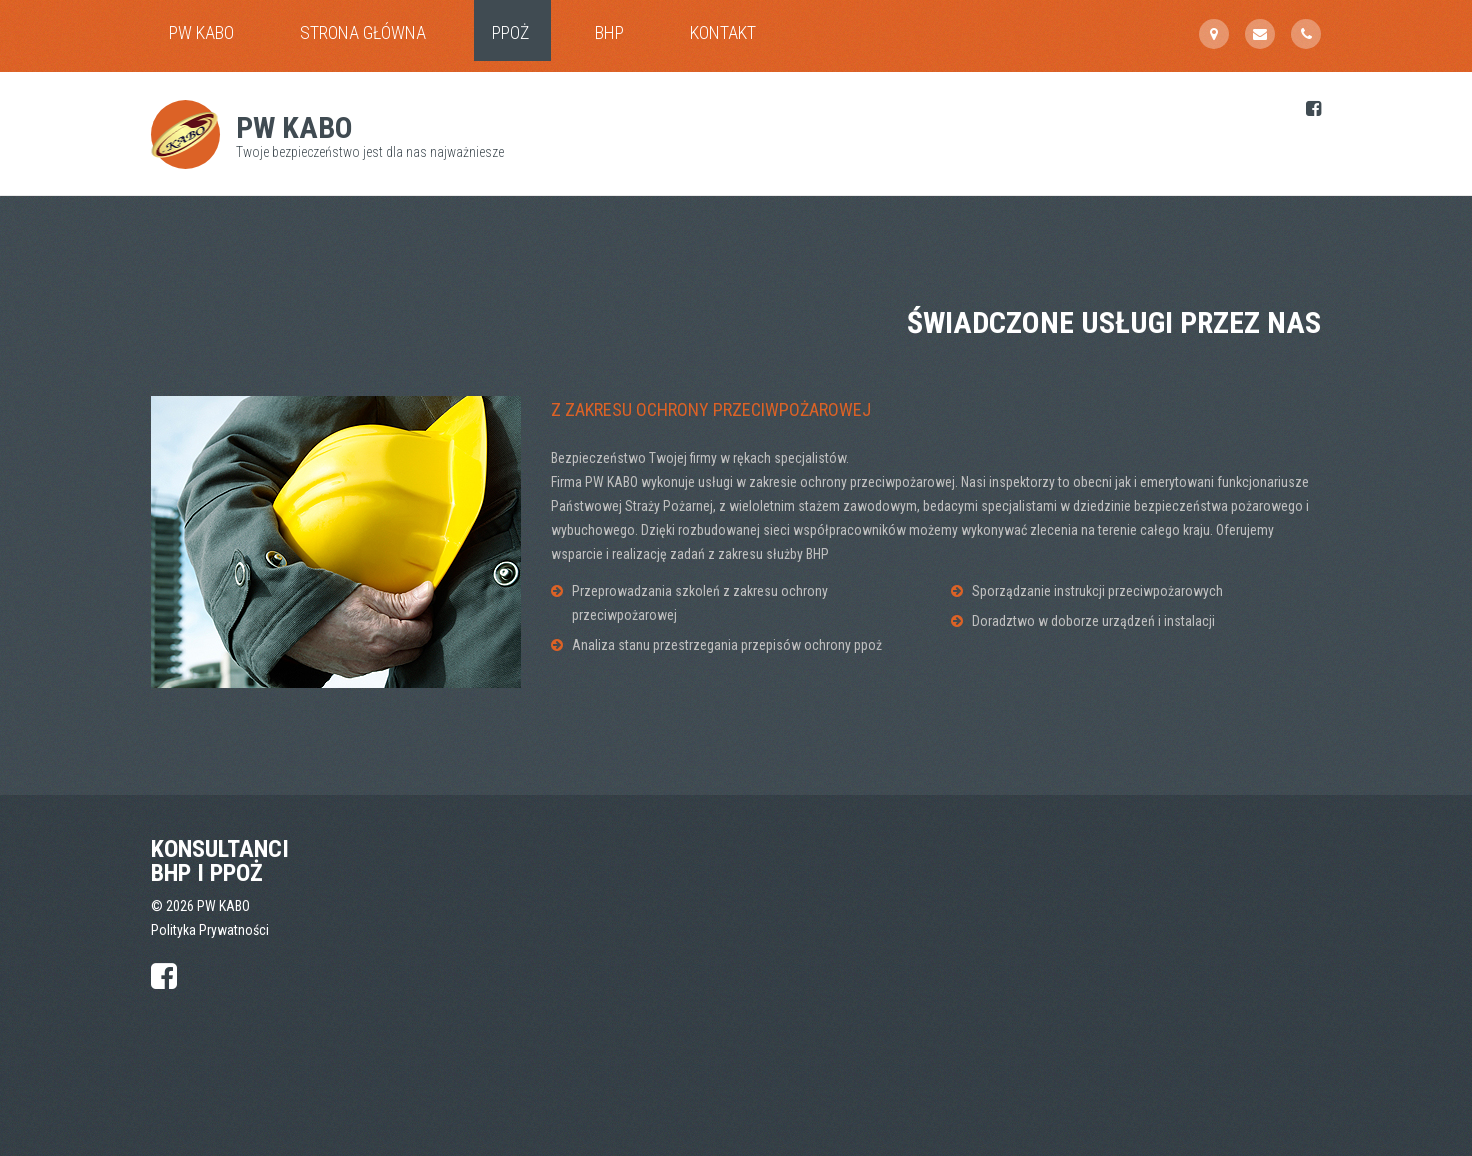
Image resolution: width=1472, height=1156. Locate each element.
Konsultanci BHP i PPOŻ (220, 861)
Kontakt (723, 32)
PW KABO (201, 32)
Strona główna (363, 32)
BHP (609, 32)
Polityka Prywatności (210, 930)
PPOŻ (510, 32)
